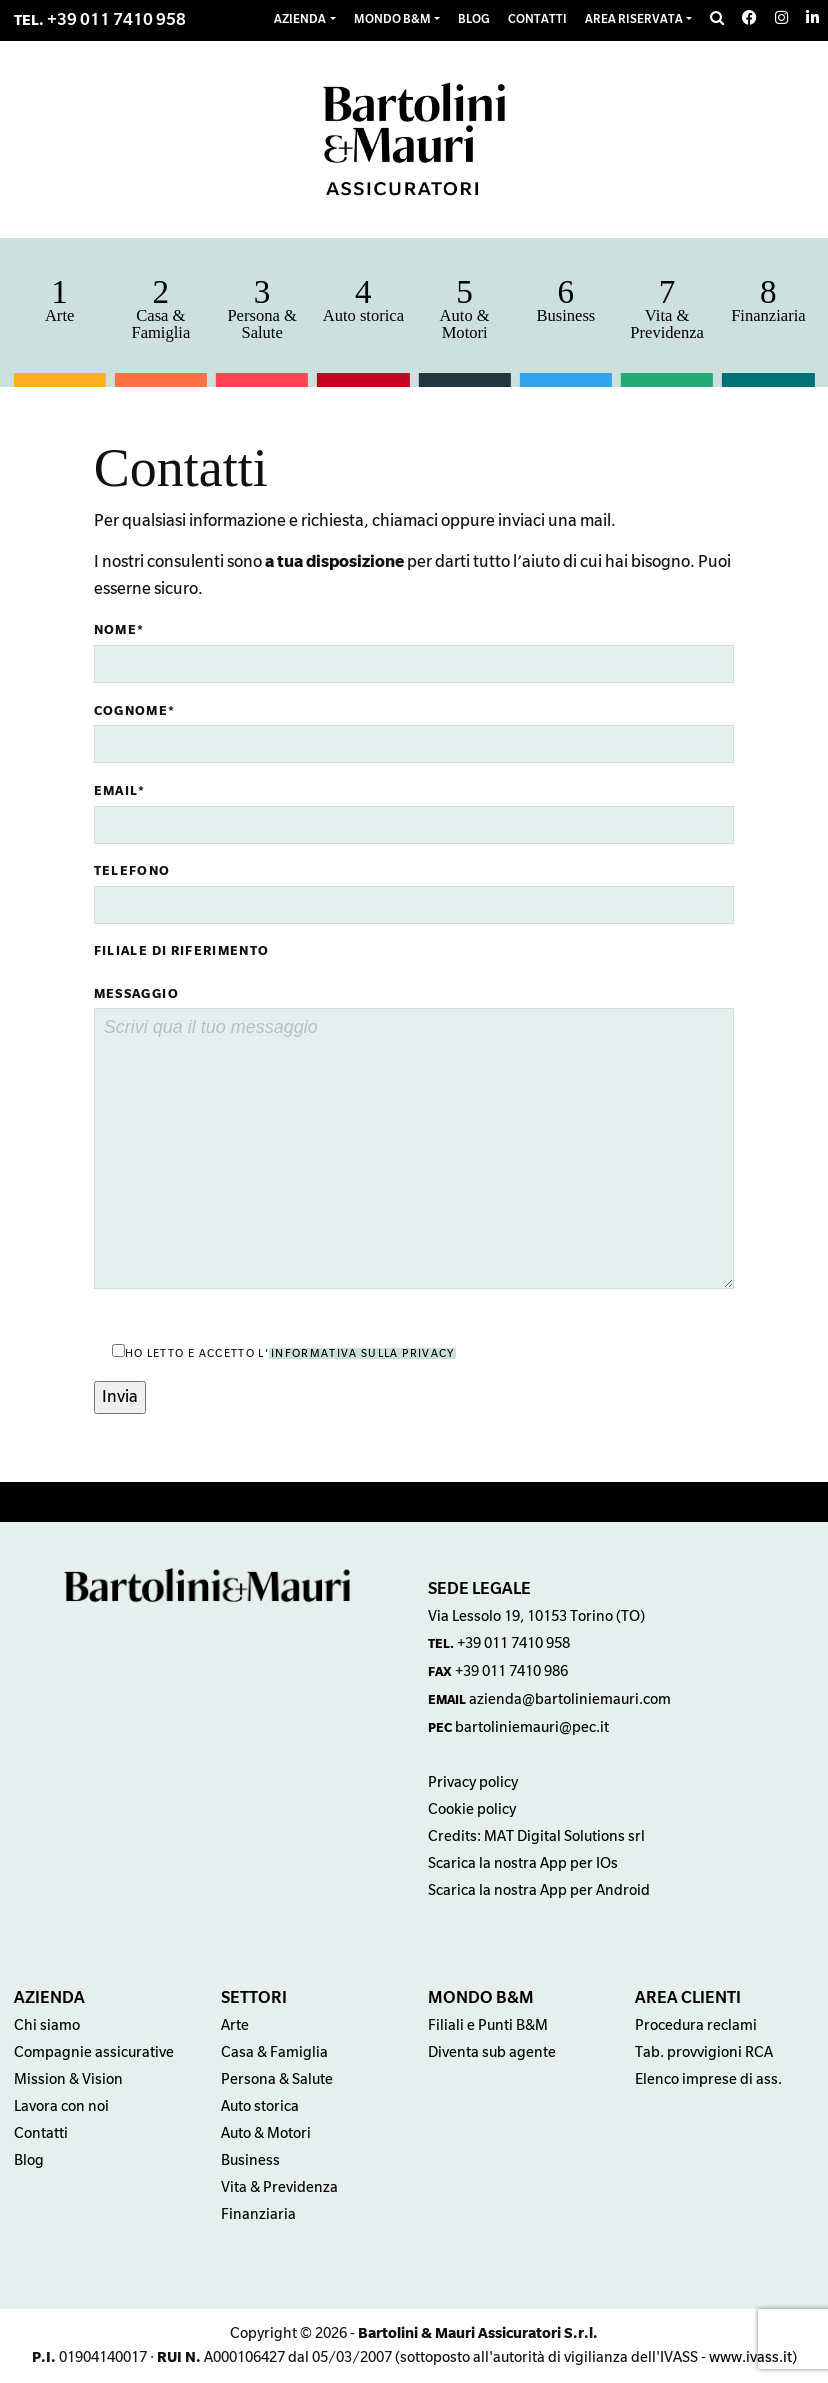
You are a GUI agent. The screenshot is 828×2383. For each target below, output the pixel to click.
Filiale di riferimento (182, 951)
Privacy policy (473, 1782)
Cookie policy (472, 1809)
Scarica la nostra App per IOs (523, 1863)
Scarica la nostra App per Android (539, 1890)
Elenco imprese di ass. (708, 2079)
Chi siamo (47, 2025)
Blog (29, 2160)
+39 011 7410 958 (116, 20)
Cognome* (135, 711)
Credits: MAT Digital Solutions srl (536, 1836)
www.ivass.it (750, 2357)
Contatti (41, 2133)
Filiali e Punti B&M (488, 2025)
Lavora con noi (61, 2106)
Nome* (119, 630)
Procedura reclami (696, 2025)
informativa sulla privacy (363, 1353)
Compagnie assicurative (94, 2052)
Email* (120, 791)
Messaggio (136, 994)
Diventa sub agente (492, 2052)
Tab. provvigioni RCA (704, 2052)
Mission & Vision (68, 2079)
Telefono (132, 871)
